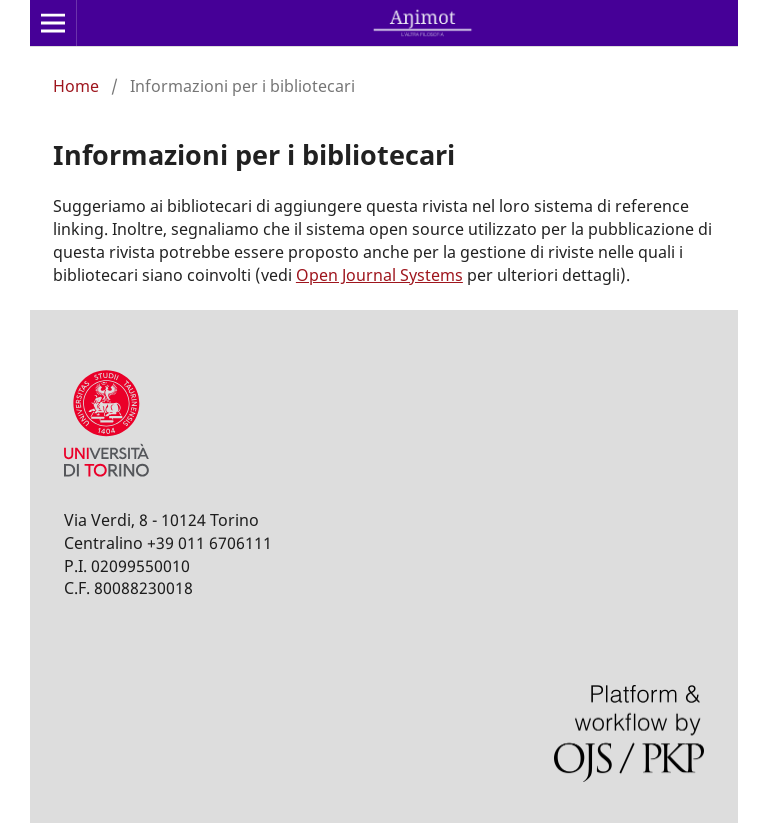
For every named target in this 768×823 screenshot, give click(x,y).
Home (76, 86)
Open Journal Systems (379, 275)
